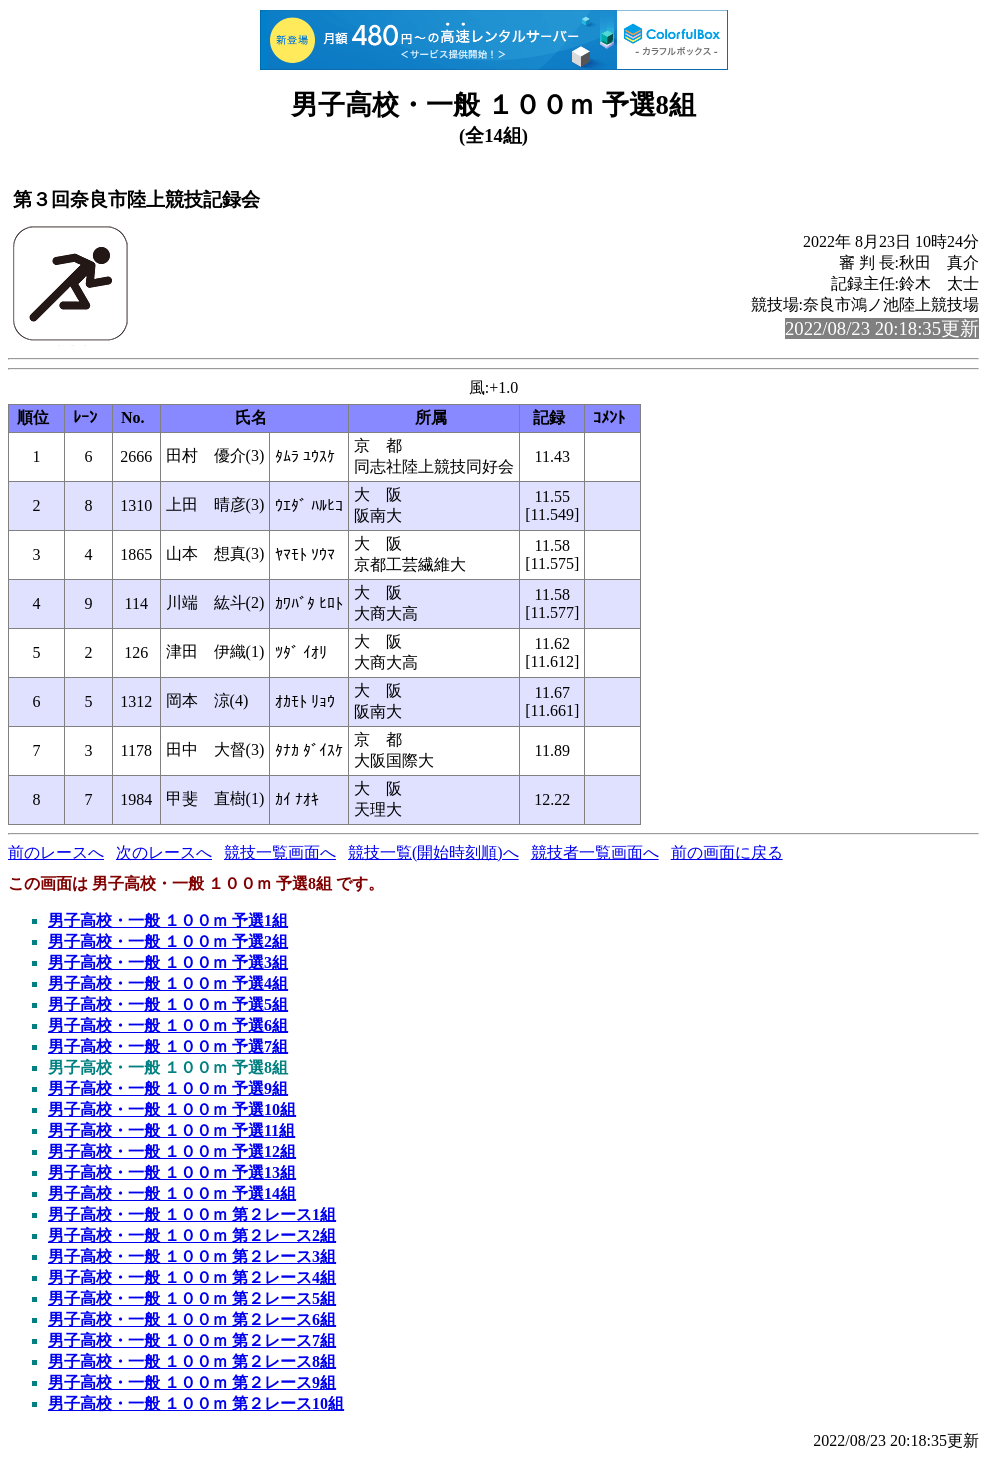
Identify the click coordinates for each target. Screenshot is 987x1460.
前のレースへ (56, 852)
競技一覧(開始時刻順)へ (433, 852)
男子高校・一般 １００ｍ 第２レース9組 (192, 1382)
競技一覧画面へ (280, 852)
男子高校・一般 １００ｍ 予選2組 (168, 941)
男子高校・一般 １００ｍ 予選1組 (168, 920)
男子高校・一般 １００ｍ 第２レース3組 (192, 1256)
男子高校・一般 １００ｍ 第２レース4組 (192, 1277)
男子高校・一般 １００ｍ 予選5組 (168, 1004)
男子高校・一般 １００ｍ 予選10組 (172, 1109)
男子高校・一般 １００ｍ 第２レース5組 (192, 1298)
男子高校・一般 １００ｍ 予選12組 (172, 1151)
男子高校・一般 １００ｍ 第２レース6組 (192, 1319)
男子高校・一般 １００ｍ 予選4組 (168, 983)
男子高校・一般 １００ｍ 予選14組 (172, 1193)
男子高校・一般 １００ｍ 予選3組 (168, 962)
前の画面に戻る (727, 852)
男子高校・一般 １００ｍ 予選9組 (168, 1088)
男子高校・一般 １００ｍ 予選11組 (171, 1130)
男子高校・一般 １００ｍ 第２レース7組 (192, 1340)
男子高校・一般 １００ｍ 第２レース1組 (192, 1214)
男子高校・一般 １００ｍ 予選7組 (168, 1046)
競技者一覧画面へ (595, 852)
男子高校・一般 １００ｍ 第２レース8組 (192, 1361)
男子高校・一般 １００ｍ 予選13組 (172, 1172)
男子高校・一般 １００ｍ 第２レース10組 (196, 1403)
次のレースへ (164, 852)
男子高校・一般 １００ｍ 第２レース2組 (192, 1235)
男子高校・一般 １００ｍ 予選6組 (168, 1025)
